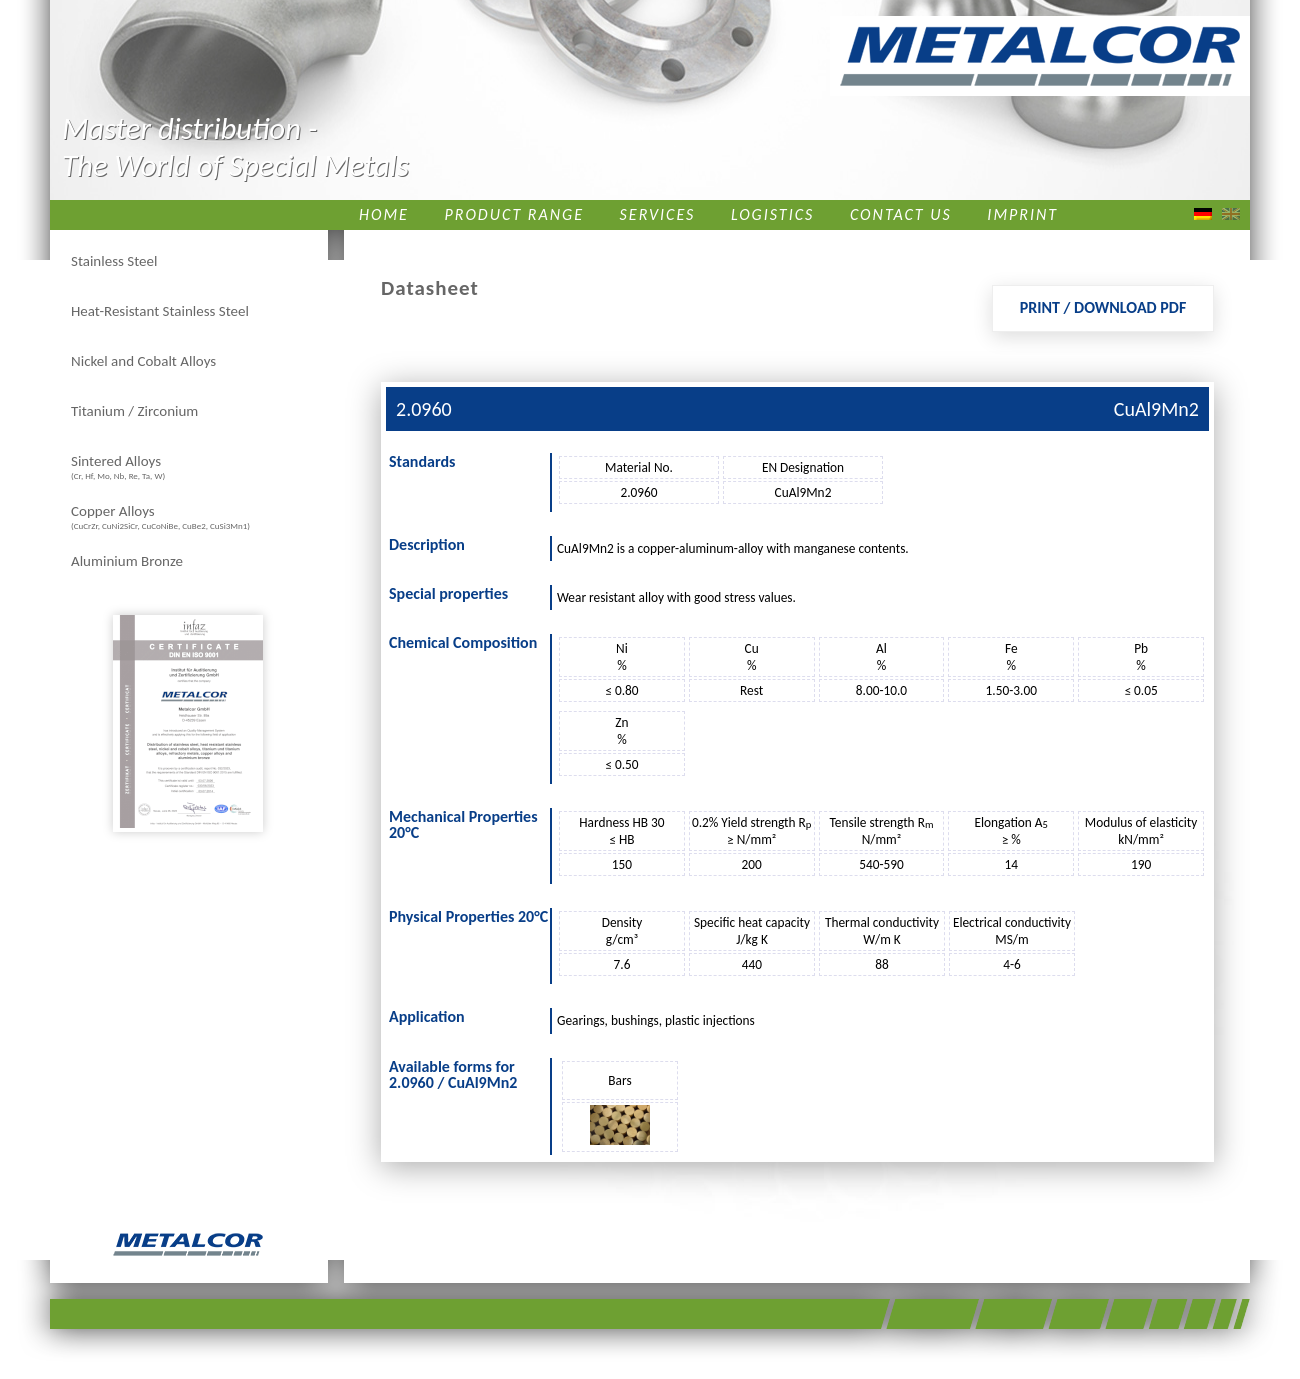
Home (384, 214)
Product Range (514, 214)
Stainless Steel (114, 261)
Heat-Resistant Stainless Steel (160, 311)
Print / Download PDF (1103, 307)
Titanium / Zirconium (134, 411)
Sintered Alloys (118, 466)
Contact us (901, 214)
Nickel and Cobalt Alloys (143, 361)
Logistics (772, 214)
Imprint (1022, 214)
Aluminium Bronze (127, 561)
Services (658, 214)
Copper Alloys (160, 516)
